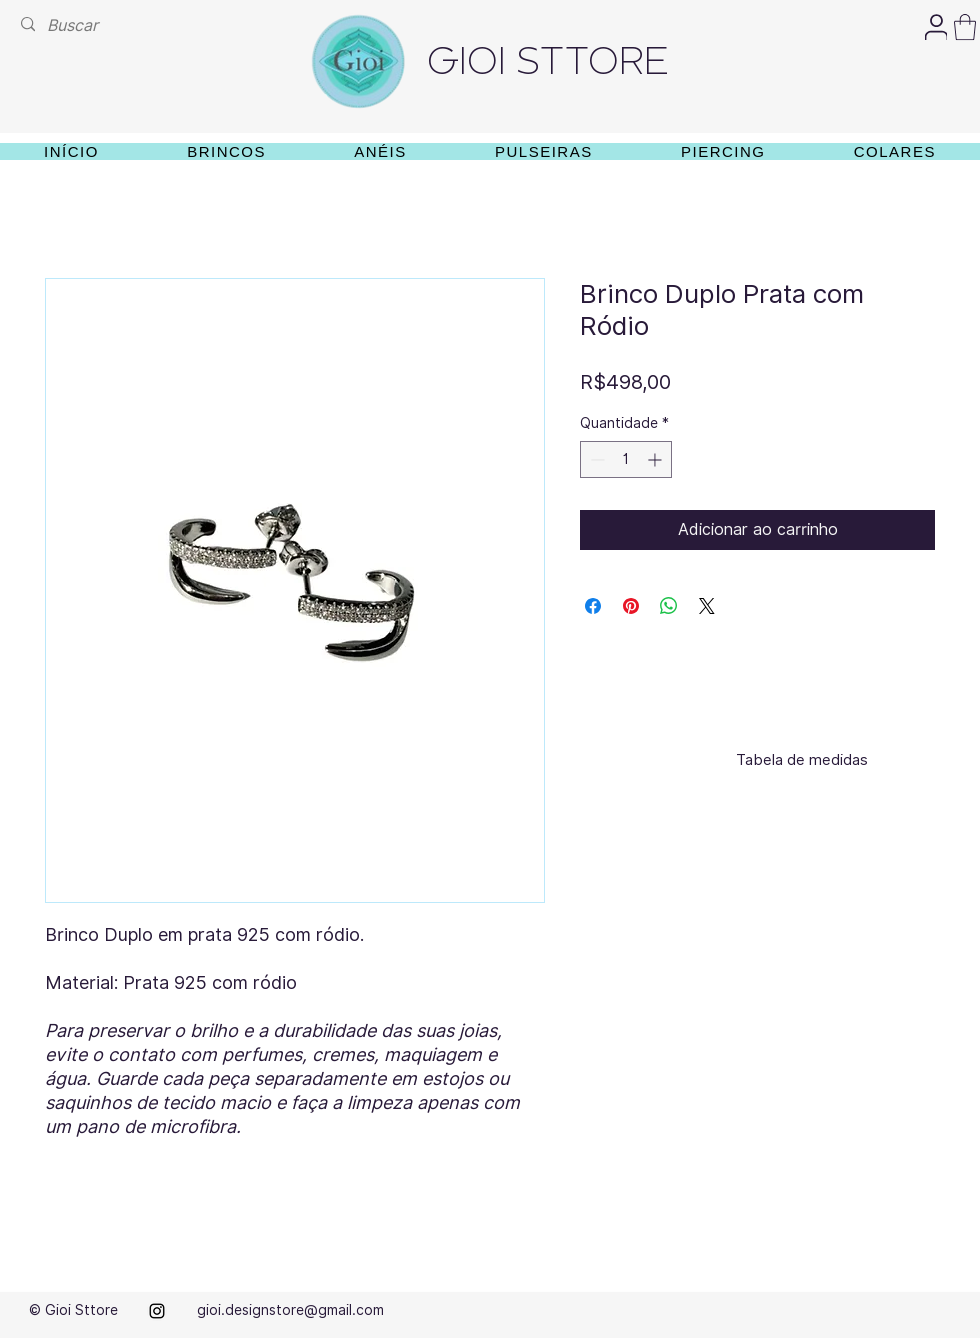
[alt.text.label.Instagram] (157, 1311)
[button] (965, 27)
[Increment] (656, 459)
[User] (936, 27)
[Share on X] (707, 606)
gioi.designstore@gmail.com (290, 1310)
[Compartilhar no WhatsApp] (669, 606)
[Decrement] (595, 459)
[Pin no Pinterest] (631, 606)
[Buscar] (75, 25)
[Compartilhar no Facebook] (593, 606)
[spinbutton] (626, 459)
